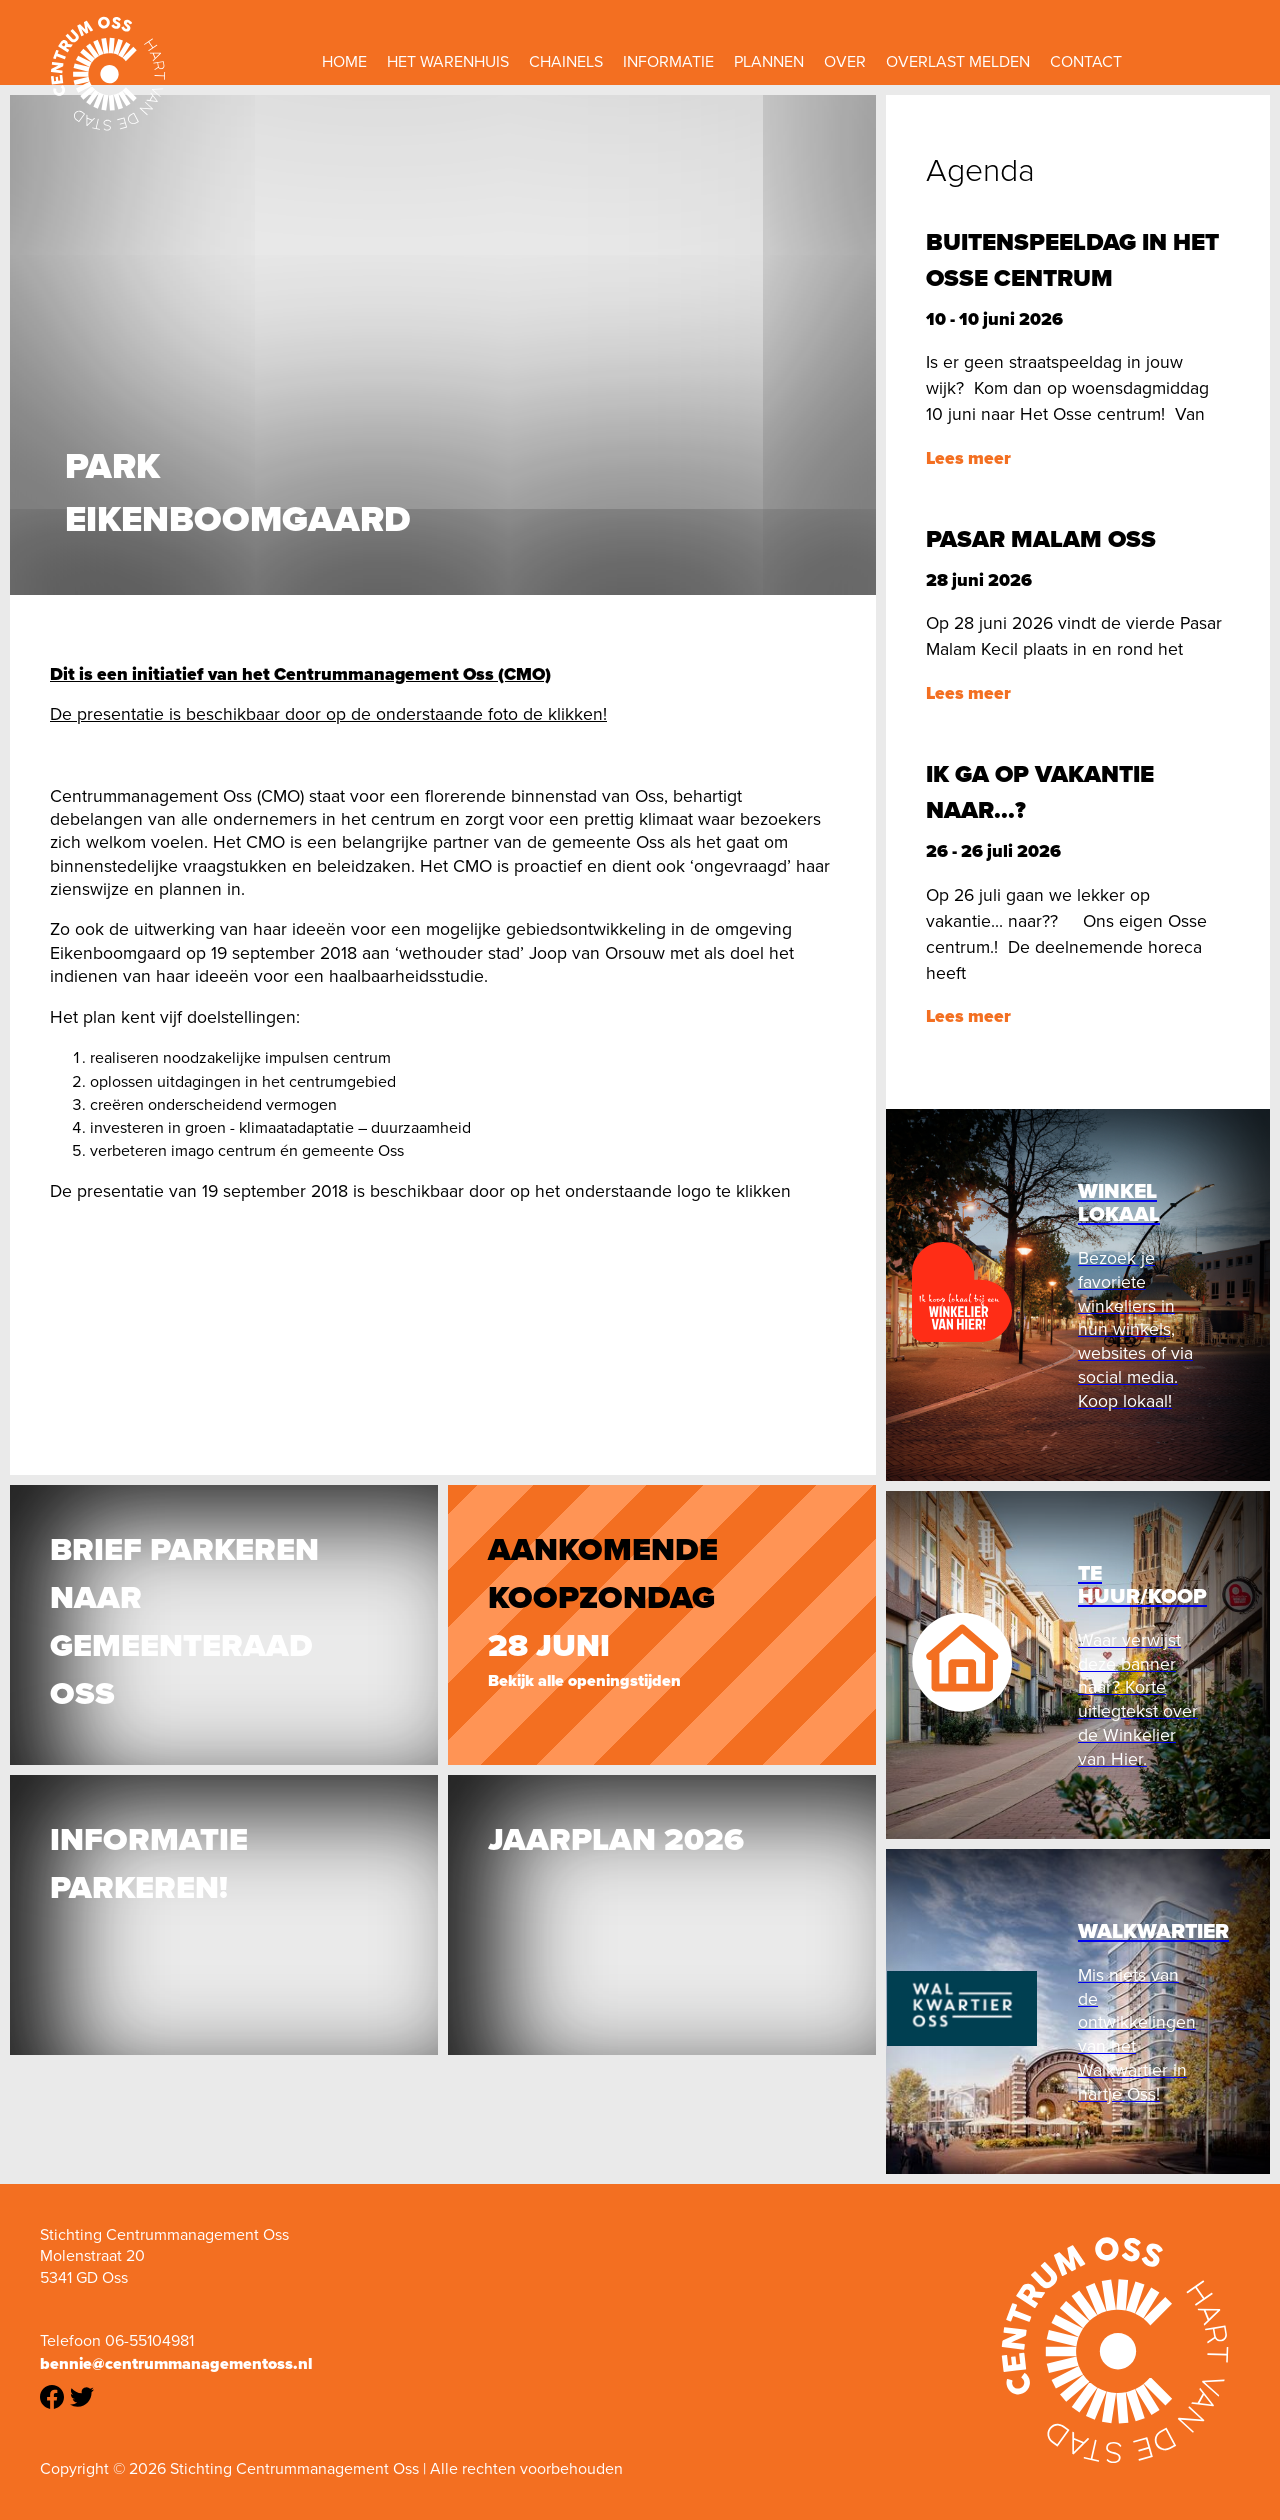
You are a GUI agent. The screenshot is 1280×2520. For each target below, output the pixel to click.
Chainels (566, 61)
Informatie (668, 61)
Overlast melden (958, 61)
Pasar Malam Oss (1041, 539)
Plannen (769, 61)
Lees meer (968, 458)
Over (845, 61)
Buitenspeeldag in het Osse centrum (1072, 260)
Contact (1086, 61)
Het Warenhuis (448, 61)
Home (344, 61)
